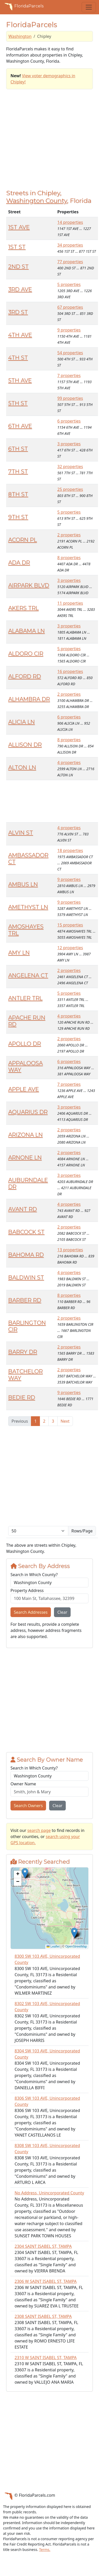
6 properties (69, 421)
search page (39, 1830)
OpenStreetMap (76, 1946)
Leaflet (53, 1946)
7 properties (69, 375)
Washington (19, 36)
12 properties (70, 947)
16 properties (70, 671)
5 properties (69, 284)
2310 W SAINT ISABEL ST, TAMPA (46, 2357)
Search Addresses (31, 1612)
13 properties (70, 1250)
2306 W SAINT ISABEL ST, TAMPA (46, 2281)
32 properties (70, 466)
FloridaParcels (23, 6)
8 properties (69, 557)
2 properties (69, 535)
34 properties (70, 245)
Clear (62, 1612)
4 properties (69, 762)
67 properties (70, 307)
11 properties (70, 603)
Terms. (44, 2549)
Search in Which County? (34, 1574)
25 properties (70, 489)
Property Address (27, 1590)
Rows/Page (82, 1531)
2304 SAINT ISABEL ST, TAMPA (43, 2246)
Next (65, 1421)
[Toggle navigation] (89, 7)
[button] (74, 1933)
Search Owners (28, 1805)
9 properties (69, 330)
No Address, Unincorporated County (49, 2193)
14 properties (70, 222)
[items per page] (38, 1531)
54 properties (70, 353)
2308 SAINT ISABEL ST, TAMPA (43, 2316)
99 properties (70, 398)
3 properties (69, 444)
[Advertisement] (48, 141)
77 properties (70, 261)
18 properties (70, 850)
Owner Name (23, 1784)
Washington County (36, 200)
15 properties (70, 925)
